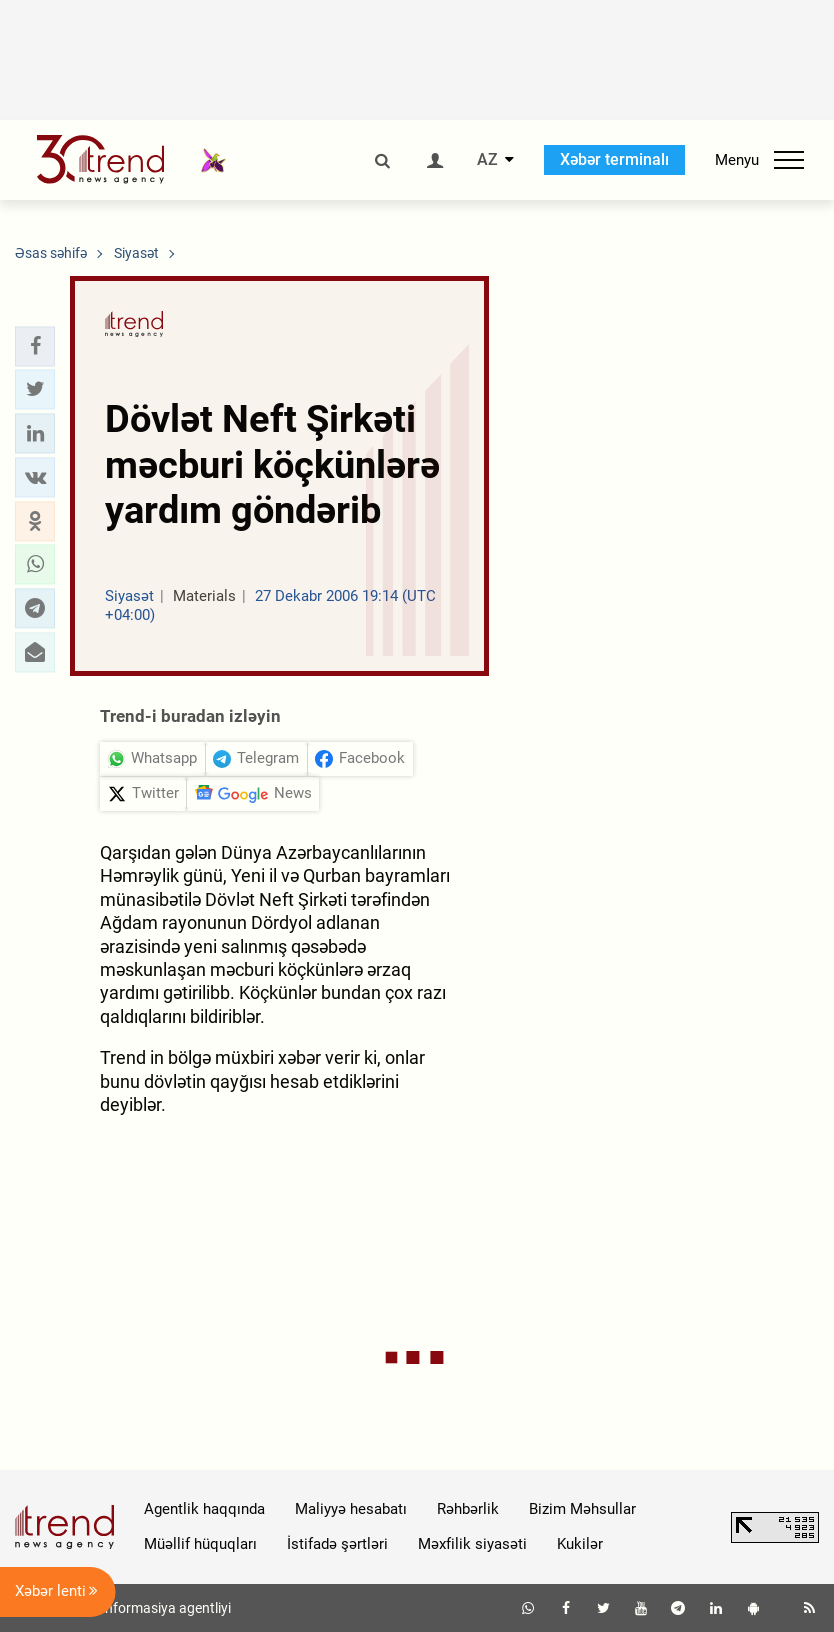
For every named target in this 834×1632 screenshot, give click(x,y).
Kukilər (580, 1544)
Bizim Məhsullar (582, 1509)
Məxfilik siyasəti (472, 1544)
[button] (35, 346)
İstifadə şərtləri (337, 1544)
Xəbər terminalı (614, 159)
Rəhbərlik (468, 1509)
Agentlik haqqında (204, 1509)
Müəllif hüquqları (200, 1544)
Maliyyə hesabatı (351, 1509)
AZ (487, 160)
